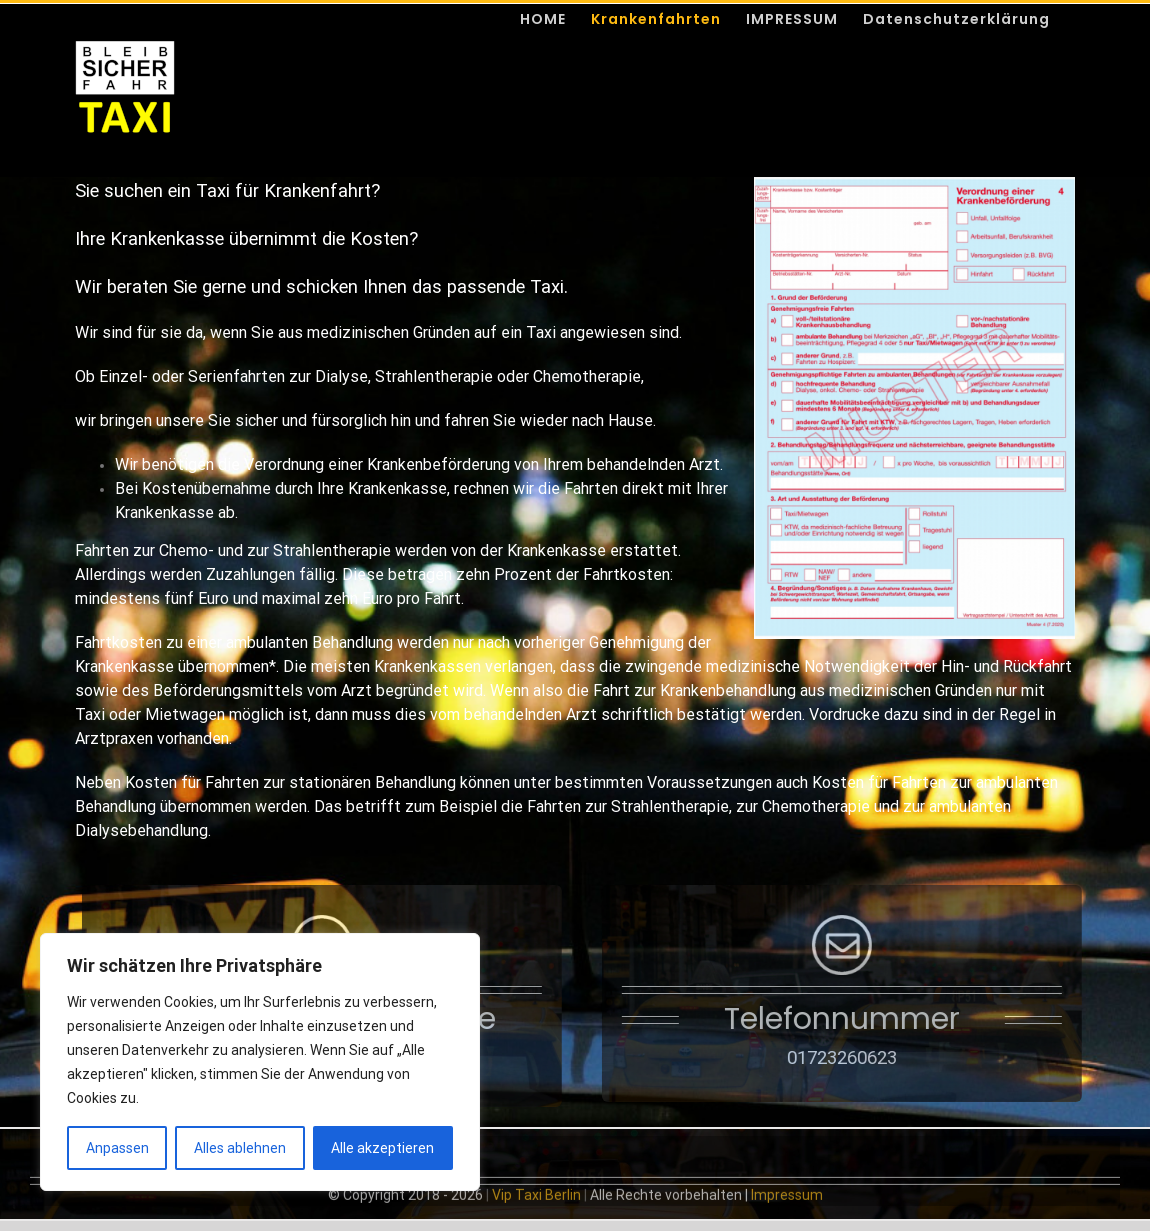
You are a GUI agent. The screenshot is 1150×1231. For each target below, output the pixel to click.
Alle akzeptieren (382, 1148)
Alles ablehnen (240, 1148)
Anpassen (117, 1148)
